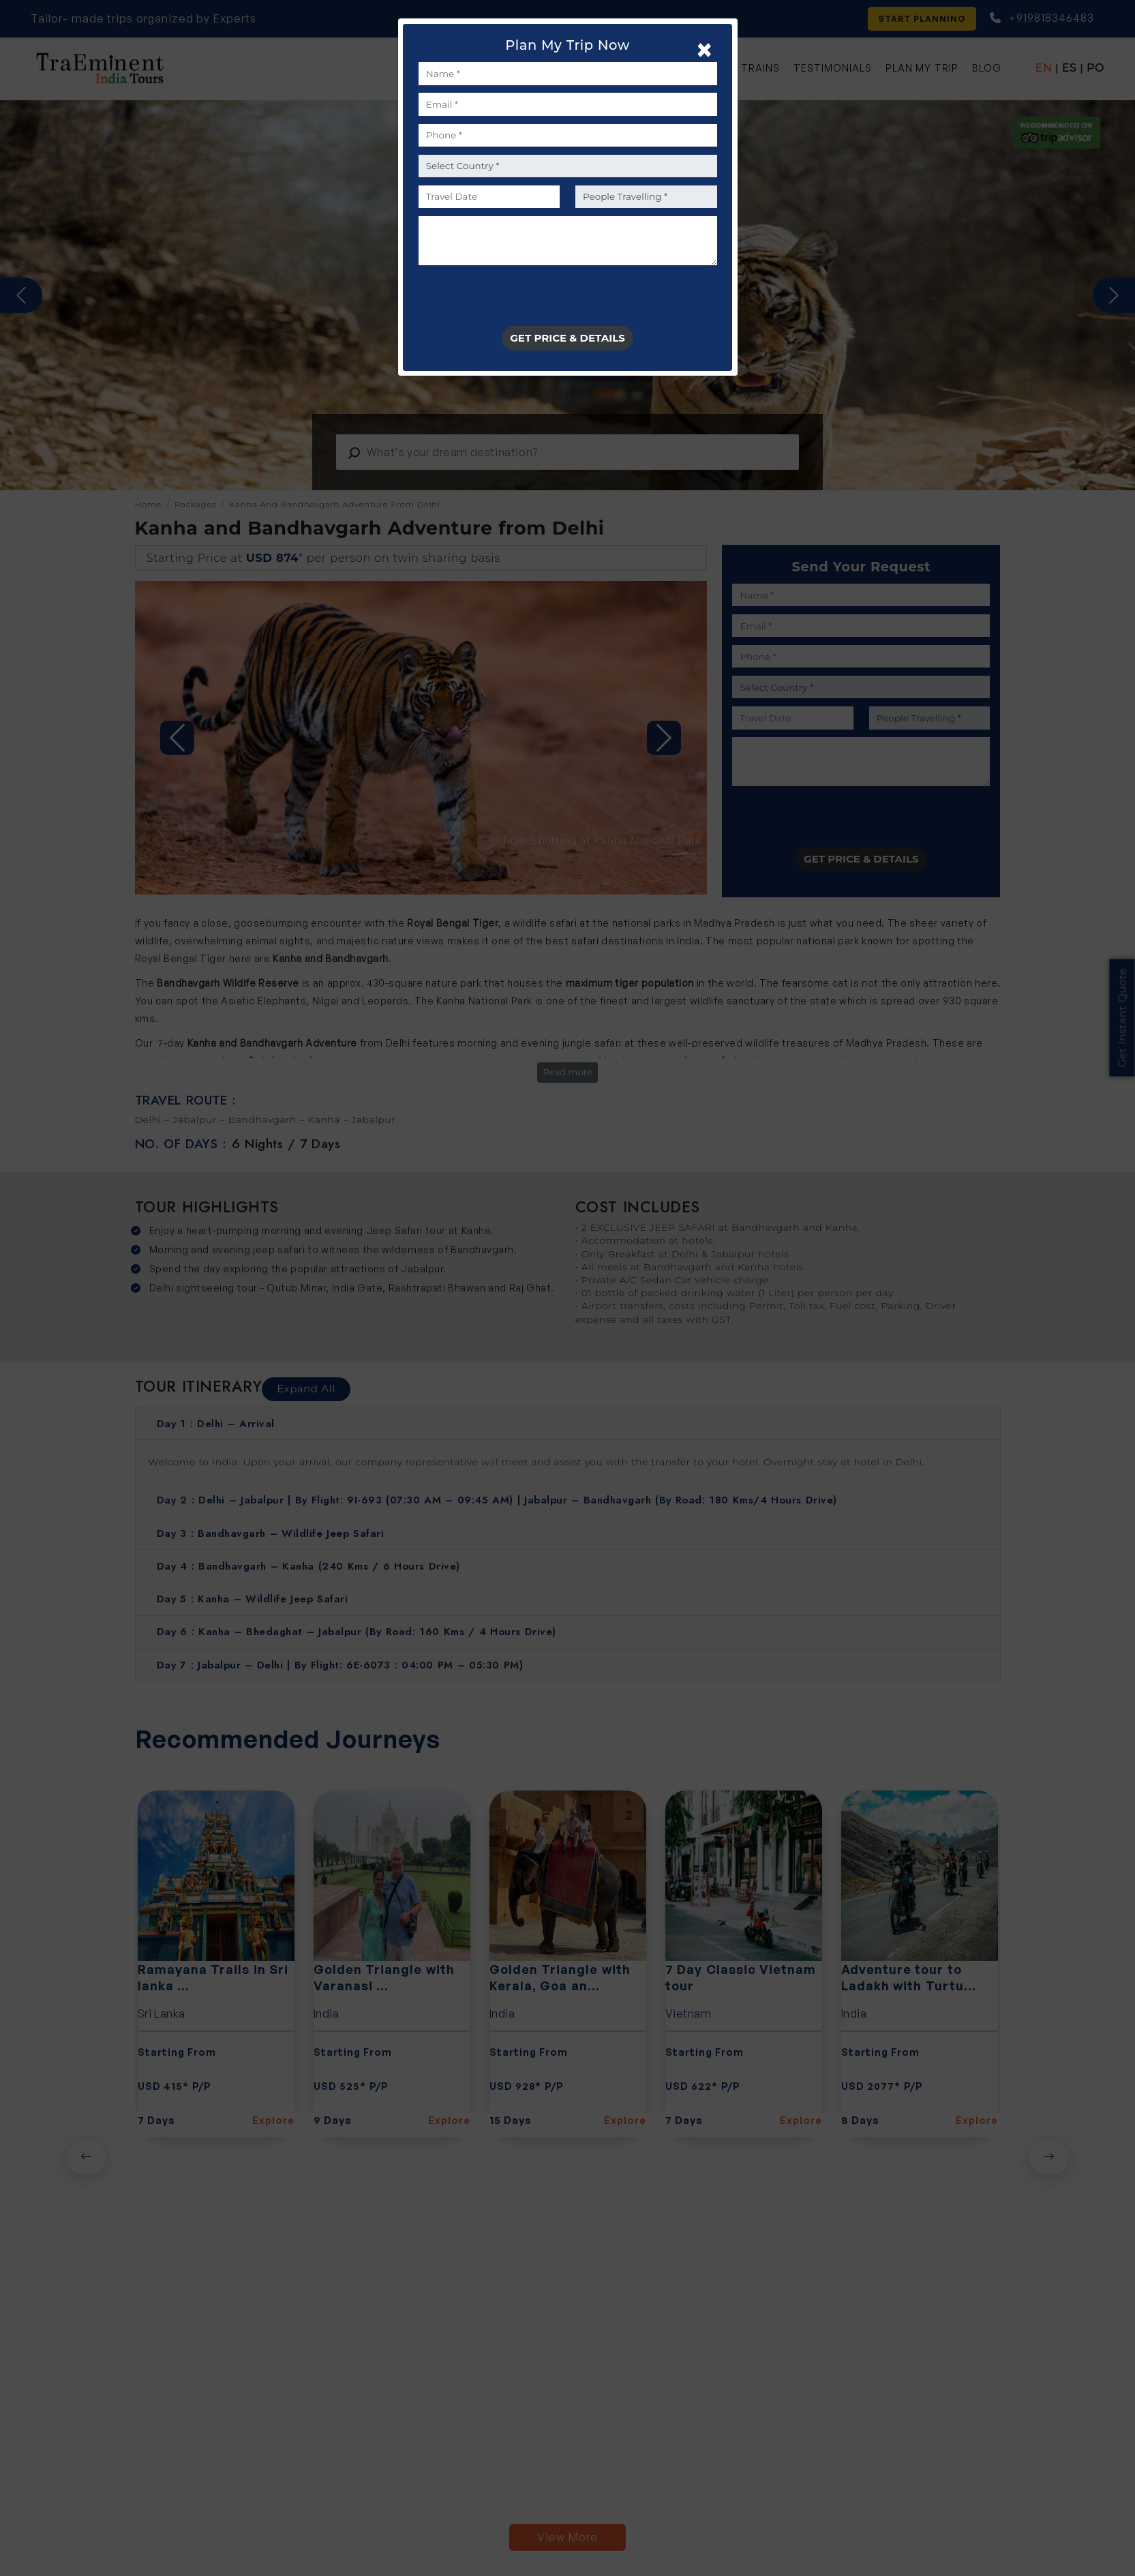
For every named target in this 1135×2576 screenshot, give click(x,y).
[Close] (704, 49)
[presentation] (522, 299)
